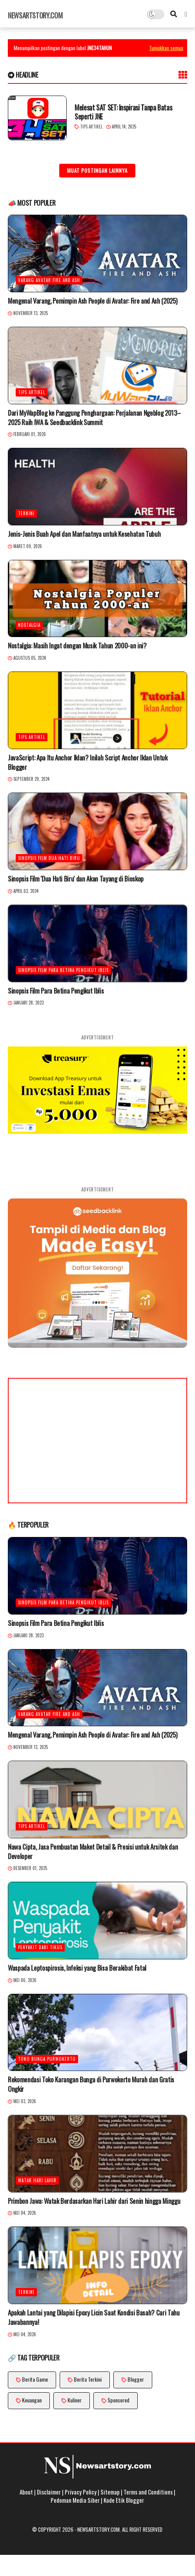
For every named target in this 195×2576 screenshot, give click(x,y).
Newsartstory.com (35, 15)
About (26, 2491)
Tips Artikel (91, 126)
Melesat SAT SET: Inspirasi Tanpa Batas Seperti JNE (123, 112)
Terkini (26, 513)
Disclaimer (49, 2491)
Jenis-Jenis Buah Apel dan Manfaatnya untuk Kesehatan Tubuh (84, 534)
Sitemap (110, 2491)
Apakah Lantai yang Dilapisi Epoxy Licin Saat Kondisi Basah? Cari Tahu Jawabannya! (94, 2317)
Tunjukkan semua (166, 48)
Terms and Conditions (148, 2491)
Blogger (136, 2379)
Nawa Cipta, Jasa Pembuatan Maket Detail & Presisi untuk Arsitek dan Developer (93, 1851)
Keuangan (32, 2400)
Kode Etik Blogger (124, 2500)
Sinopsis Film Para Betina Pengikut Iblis (63, 970)
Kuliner (74, 2400)
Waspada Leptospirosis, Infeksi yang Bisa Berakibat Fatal (77, 1968)
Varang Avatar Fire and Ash (49, 280)
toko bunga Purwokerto (47, 2059)
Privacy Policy (81, 2491)
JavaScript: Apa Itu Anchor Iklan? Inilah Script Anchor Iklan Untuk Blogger (88, 762)
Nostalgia (29, 625)
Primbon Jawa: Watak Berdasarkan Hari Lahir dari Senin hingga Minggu (94, 2201)
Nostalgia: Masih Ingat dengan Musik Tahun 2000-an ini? (77, 645)
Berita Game (35, 2379)
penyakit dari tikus (40, 1947)
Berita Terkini (88, 2379)
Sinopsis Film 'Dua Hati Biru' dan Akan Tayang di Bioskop (76, 878)
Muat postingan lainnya (97, 170)
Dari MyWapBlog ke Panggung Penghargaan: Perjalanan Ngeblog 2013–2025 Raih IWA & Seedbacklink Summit (94, 417)
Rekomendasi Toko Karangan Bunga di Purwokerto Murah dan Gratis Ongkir (91, 2084)
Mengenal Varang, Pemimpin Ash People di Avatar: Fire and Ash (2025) (92, 301)
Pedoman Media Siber (75, 2500)
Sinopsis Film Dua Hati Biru (49, 858)
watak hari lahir (37, 2180)
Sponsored (118, 2400)
